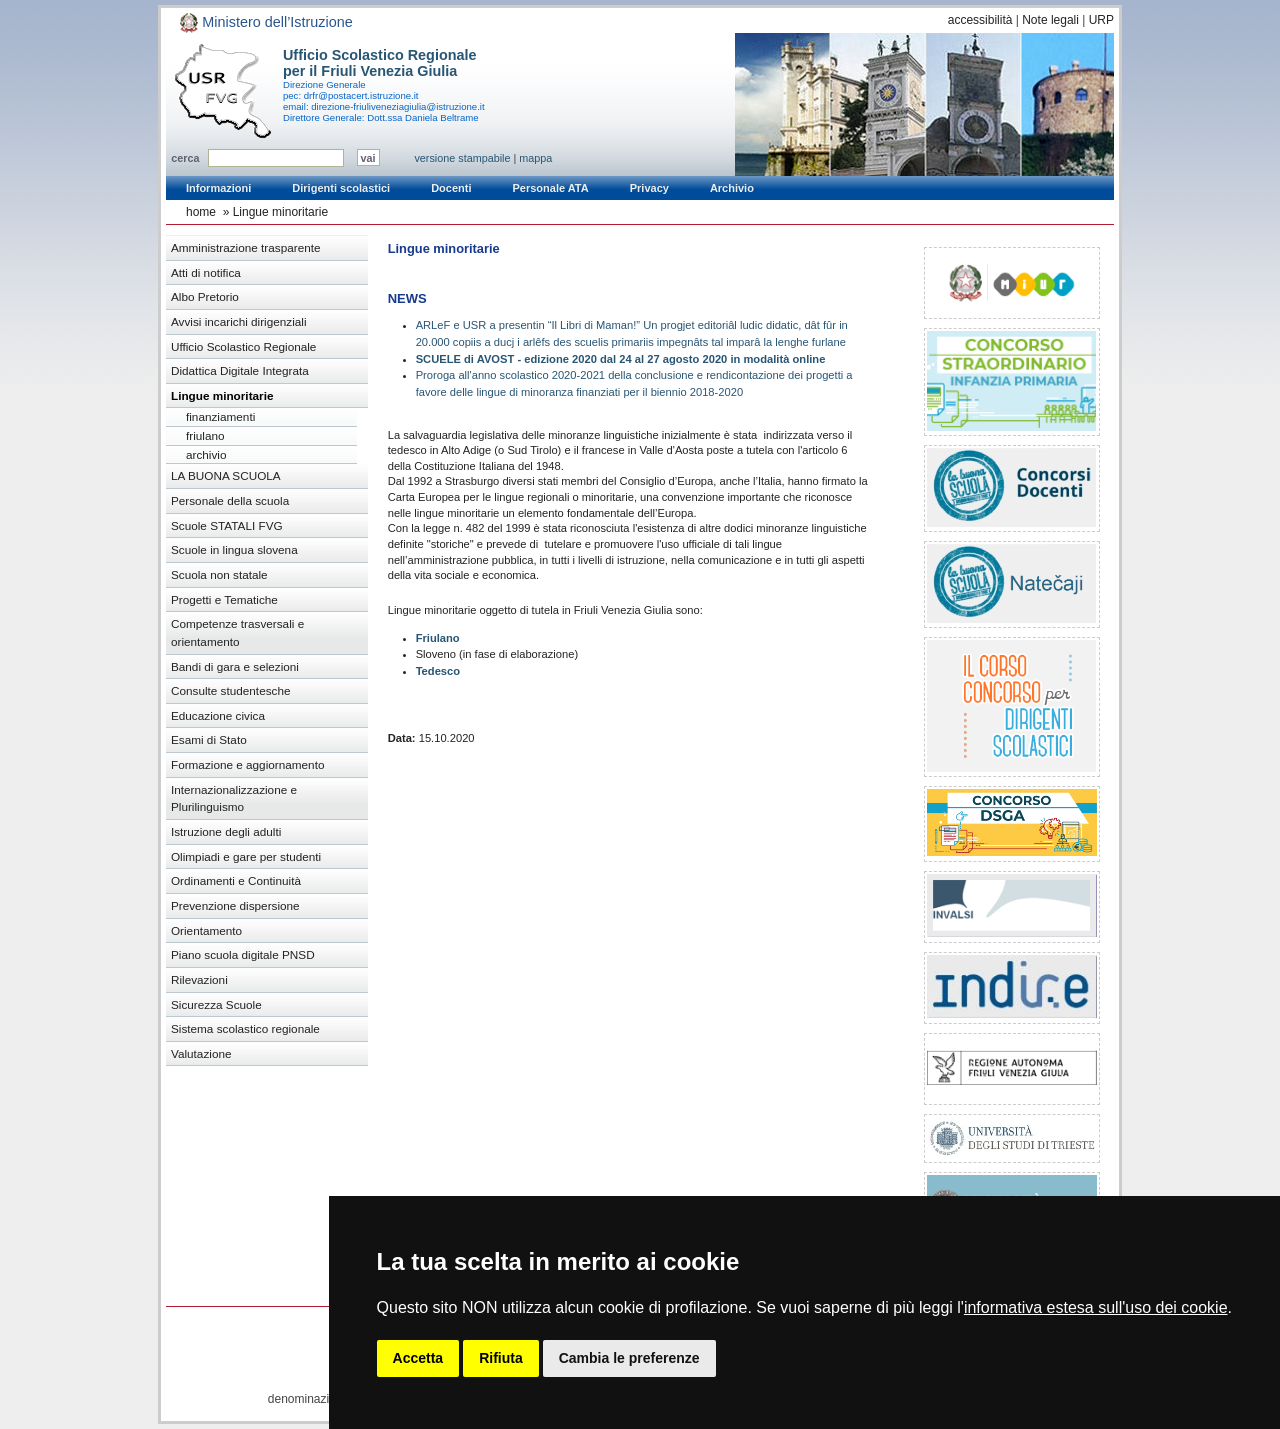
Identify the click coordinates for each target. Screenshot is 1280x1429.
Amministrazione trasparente (246, 247)
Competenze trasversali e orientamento (237, 632)
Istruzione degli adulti (226, 831)
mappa (535, 158)
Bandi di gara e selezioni (235, 666)
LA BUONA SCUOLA (226, 475)
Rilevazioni (199, 979)
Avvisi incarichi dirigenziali (239, 321)
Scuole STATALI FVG (227, 525)
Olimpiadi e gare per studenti (246, 856)
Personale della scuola (230, 500)
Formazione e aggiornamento (248, 764)
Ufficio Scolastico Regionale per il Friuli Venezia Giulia (380, 63)
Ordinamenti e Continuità (236, 880)
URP (1101, 20)
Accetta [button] (418, 1358)
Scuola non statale (219, 574)
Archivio (732, 188)
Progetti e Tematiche (224, 599)
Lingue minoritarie (280, 212)
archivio (206, 454)
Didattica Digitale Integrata (240, 370)
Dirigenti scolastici (341, 188)
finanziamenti (220, 416)
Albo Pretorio (205, 296)
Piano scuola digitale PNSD (243, 954)
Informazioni (218, 188)
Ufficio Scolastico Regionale (243, 346)
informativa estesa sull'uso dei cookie (1096, 1307)
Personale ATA (551, 188)
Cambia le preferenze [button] (629, 1358)
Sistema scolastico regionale (245, 1028)
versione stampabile (462, 158)
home (201, 212)
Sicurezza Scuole (216, 1004)
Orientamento (206, 930)
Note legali (1050, 20)
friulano (205, 435)
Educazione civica (218, 715)
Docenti (451, 188)
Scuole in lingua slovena (234, 549)
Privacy (649, 188)
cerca (185, 158)
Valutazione (201, 1053)
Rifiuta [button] (501, 1358)
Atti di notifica (206, 272)
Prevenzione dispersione (235, 905)
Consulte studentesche (231, 690)
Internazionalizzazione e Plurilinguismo (234, 798)
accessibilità (980, 20)
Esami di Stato (209, 739)
